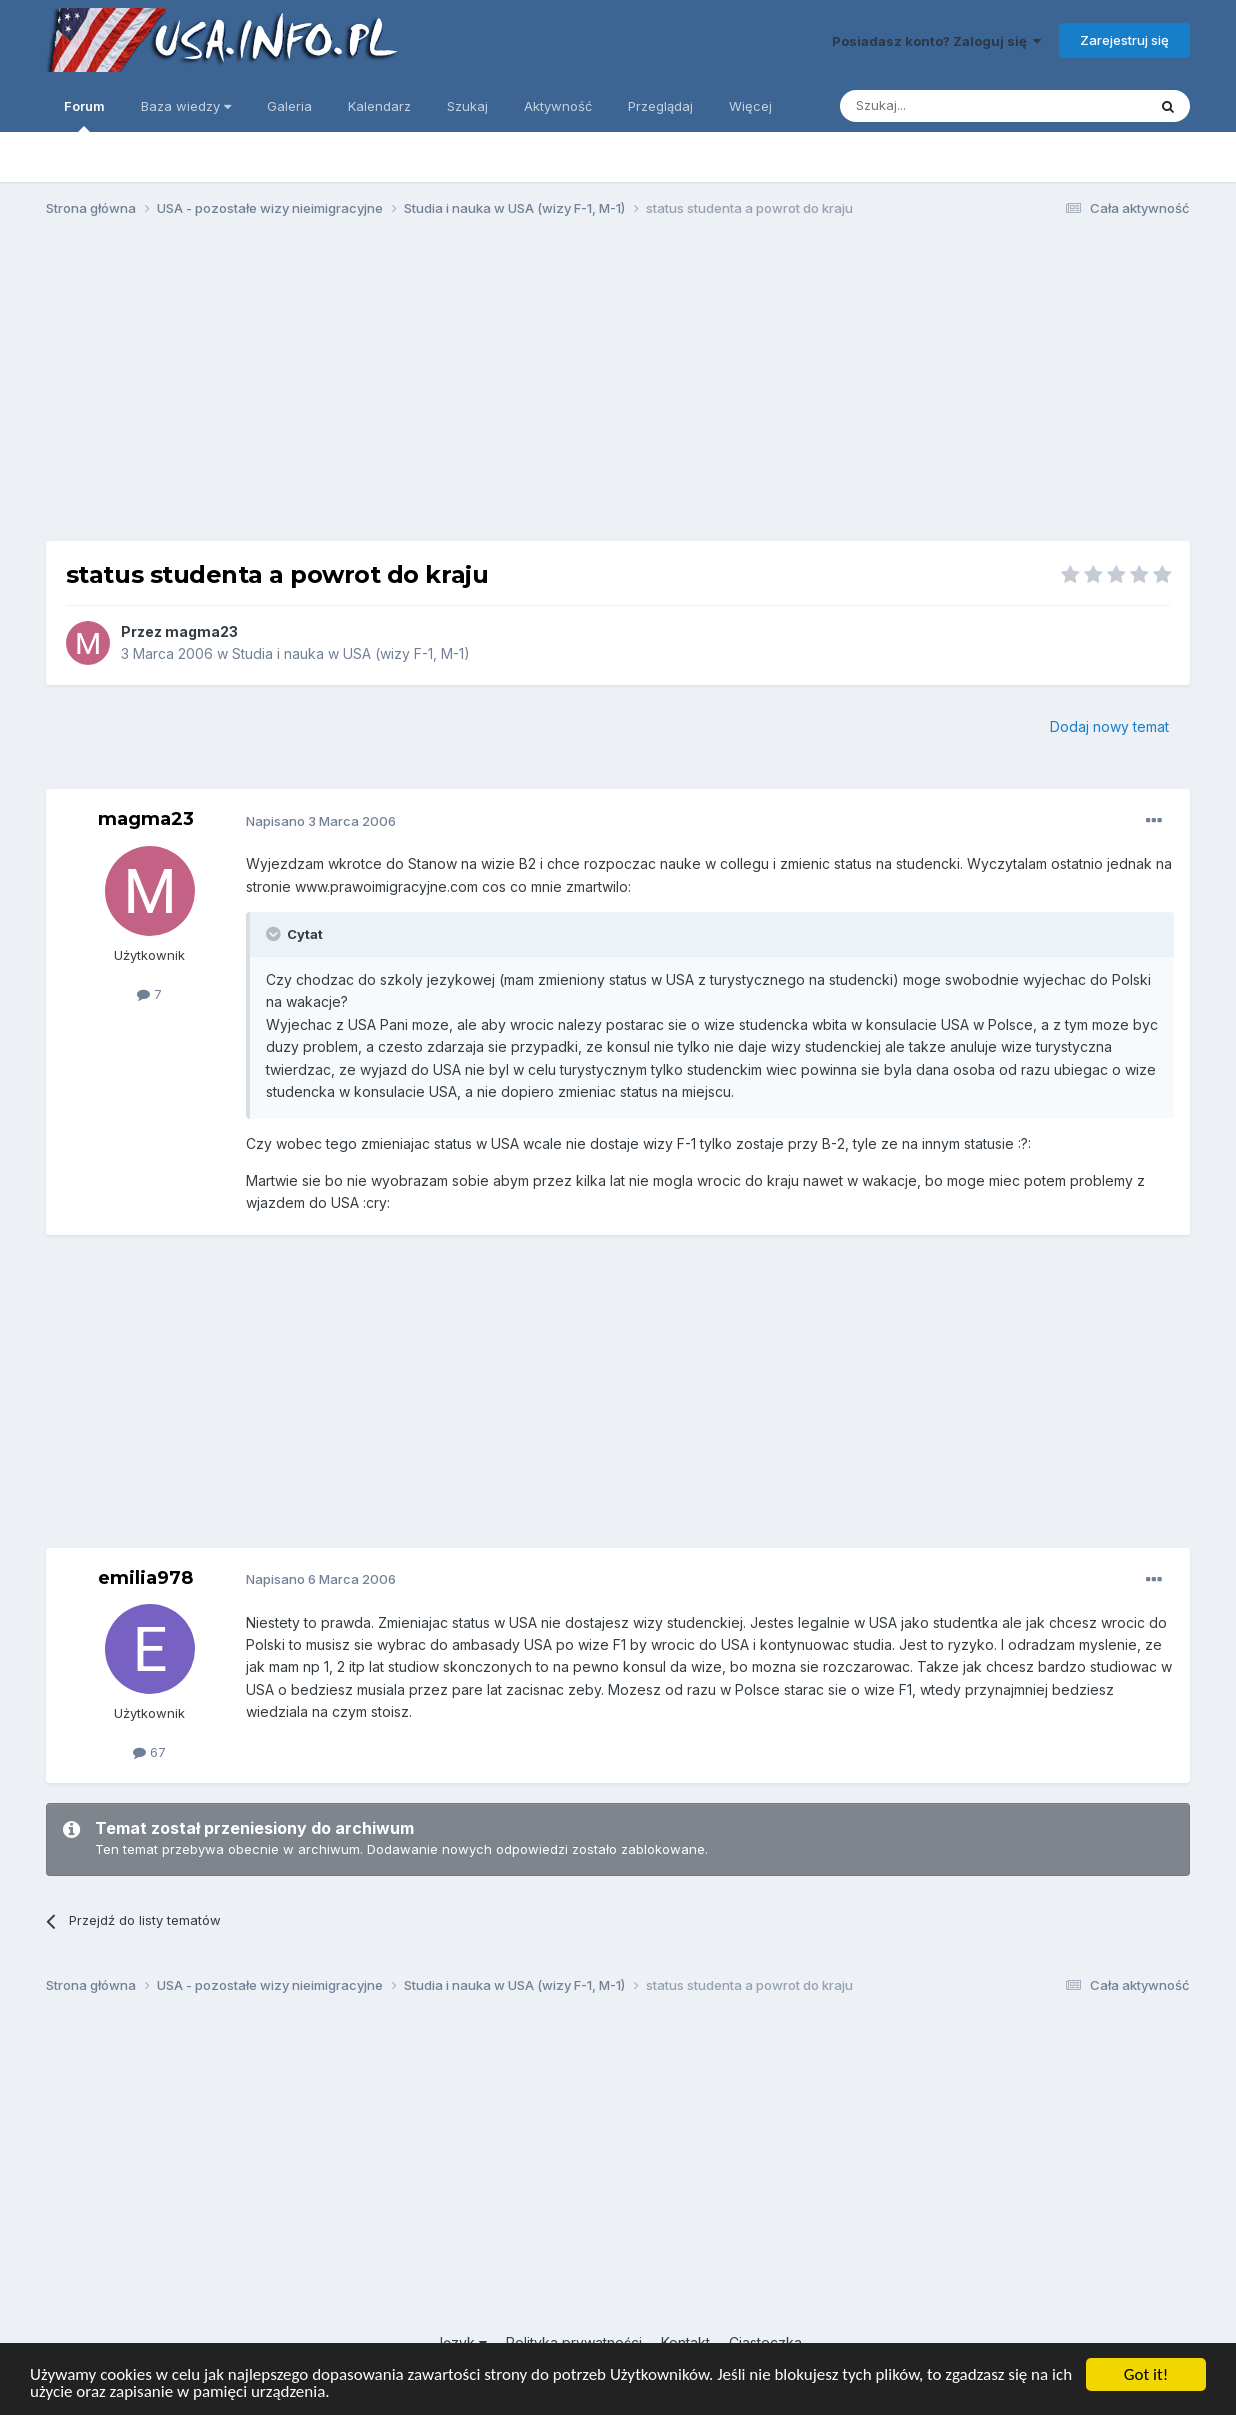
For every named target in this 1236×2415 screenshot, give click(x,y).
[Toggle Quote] (275, 934)
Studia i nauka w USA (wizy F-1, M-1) (351, 653)
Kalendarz (379, 106)
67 (149, 1752)
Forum (84, 115)
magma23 (201, 631)
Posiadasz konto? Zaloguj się (936, 41)
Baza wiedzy (186, 106)
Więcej (750, 106)
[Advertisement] (618, 388)
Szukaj (467, 106)
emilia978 (145, 1578)
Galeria (289, 106)
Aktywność (558, 106)
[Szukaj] (943, 106)
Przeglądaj (660, 106)
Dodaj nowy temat (1109, 726)
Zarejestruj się (1124, 40)
